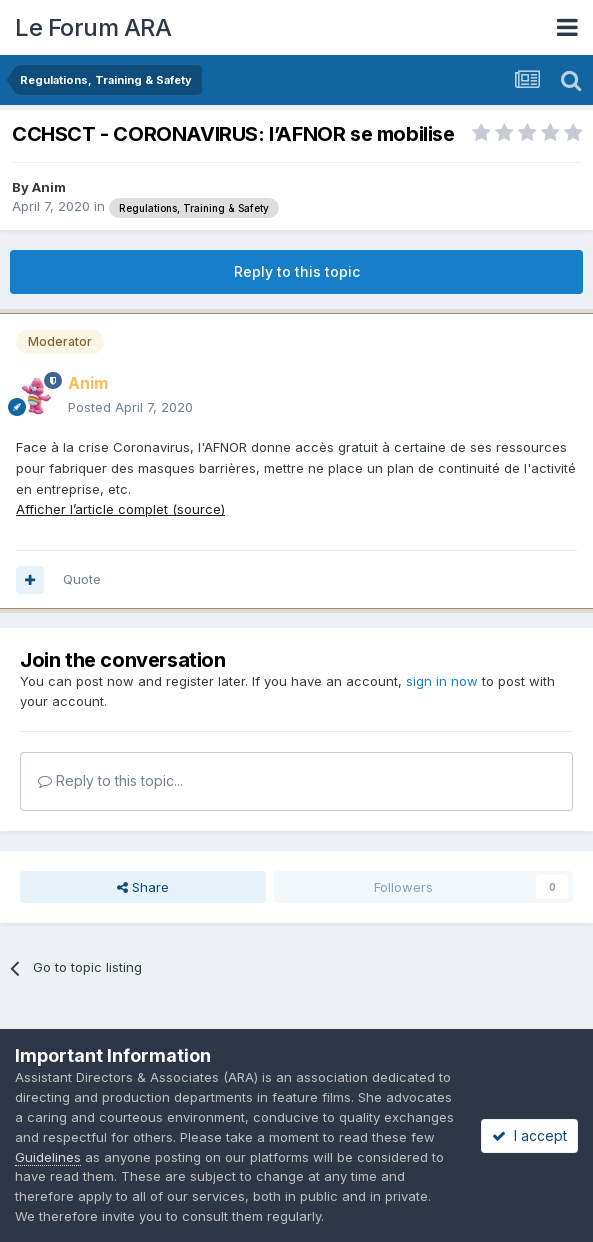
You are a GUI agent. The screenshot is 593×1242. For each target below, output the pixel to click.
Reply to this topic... (110, 780)
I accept (529, 1135)
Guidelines (48, 1157)
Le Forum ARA (93, 27)
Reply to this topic (297, 271)
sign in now (442, 681)
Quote (82, 579)
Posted (130, 407)
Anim (49, 187)
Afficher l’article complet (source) (120, 509)
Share (143, 887)
